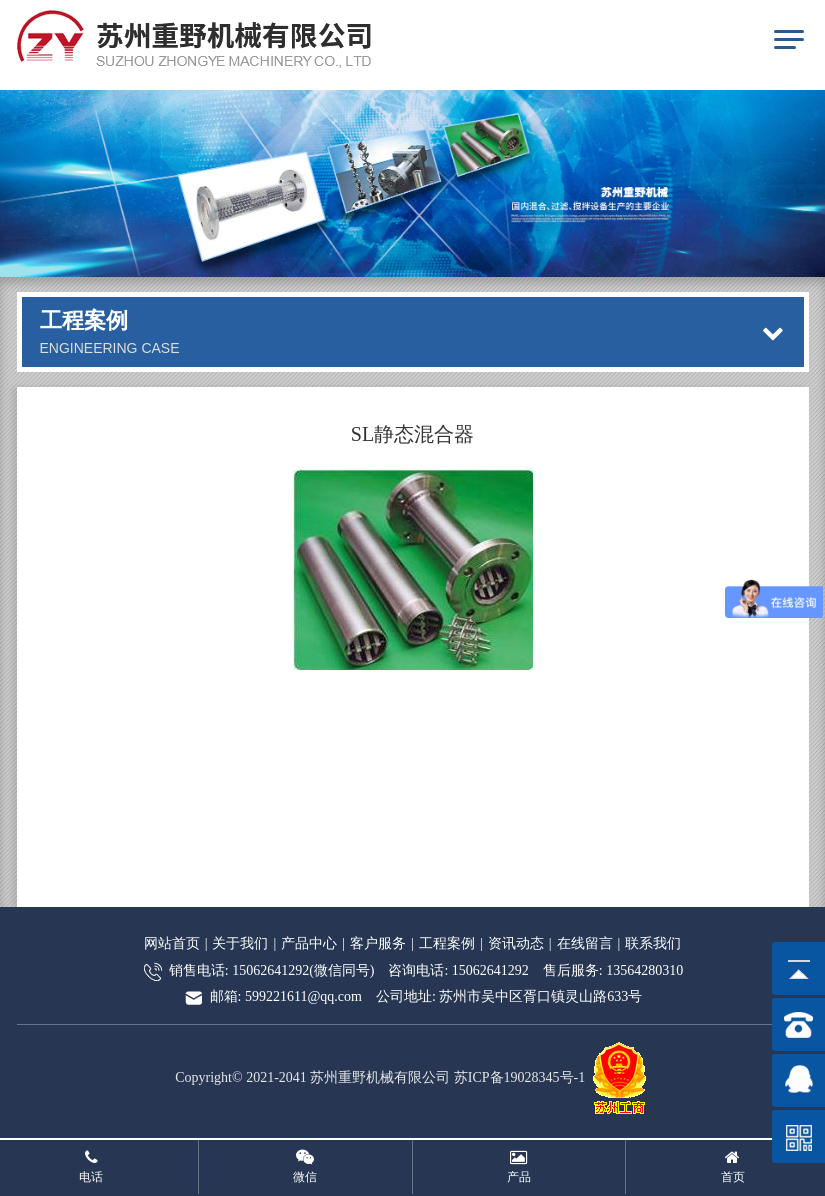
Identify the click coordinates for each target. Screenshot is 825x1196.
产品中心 (309, 943)
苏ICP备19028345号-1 (519, 1077)
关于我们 (240, 943)
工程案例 (447, 943)
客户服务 (378, 943)
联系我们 (653, 943)
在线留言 (585, 943)
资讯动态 (516, 943)
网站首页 (172, 943)
